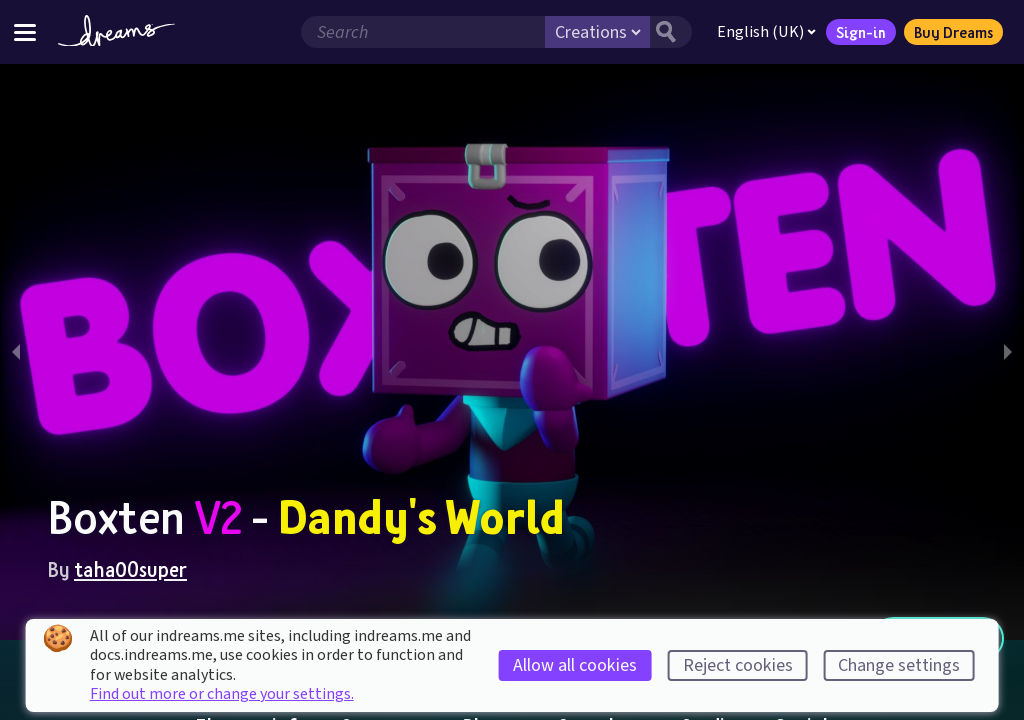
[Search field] (423, 32)
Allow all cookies (575, 665)
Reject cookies (738, 665)
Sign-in (861, 32)
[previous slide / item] (16, 352)
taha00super (130, 569)
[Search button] (671, 32)
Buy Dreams (953, 32)
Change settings (899, 665)
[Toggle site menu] (25, 31)
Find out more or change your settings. (222, 694)
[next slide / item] (1008, 352)
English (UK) (766, 32)
